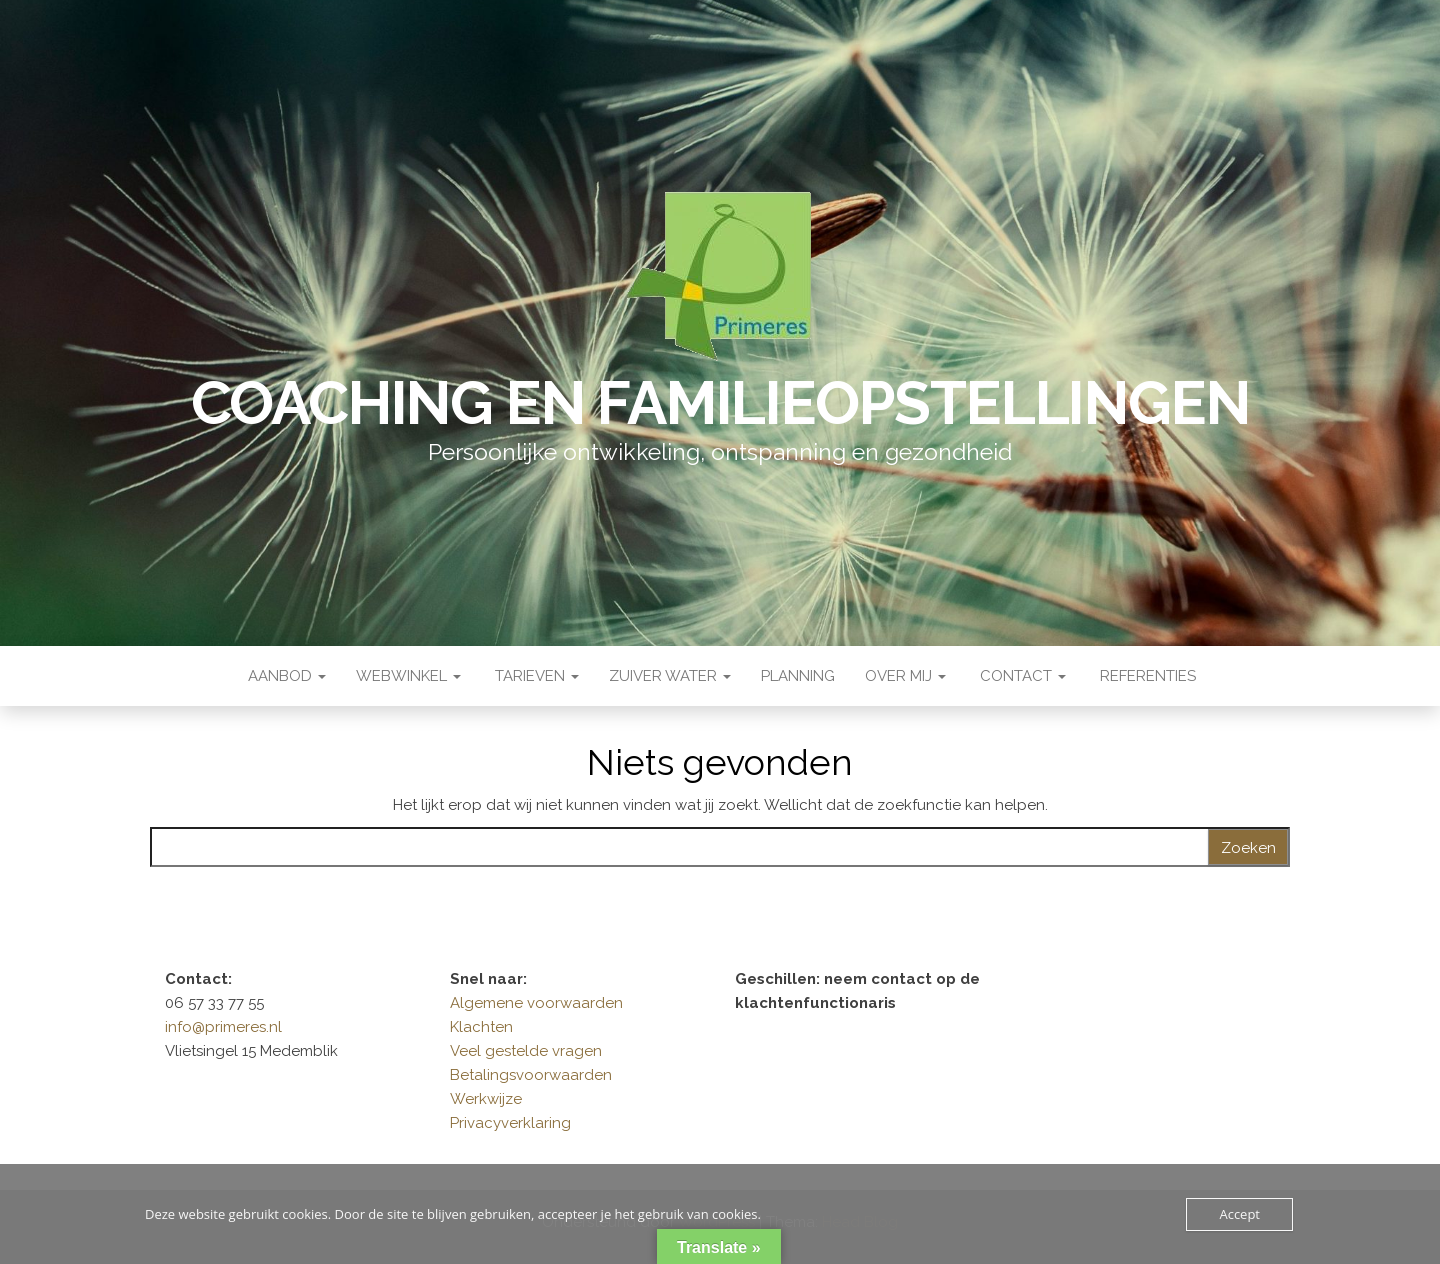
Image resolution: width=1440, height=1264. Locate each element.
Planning (798, 676)
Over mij (905, 676)
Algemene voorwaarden (536, 1003)
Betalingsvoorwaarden (531, 1075)
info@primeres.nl (223, 1027)
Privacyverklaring (510, 1123)
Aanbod (285, 676)
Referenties (1146, 676)
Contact (1021, 676)
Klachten (481, 1027)
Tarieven (535, 676)
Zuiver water (670, 676)
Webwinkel (408, 676)
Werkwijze (486, 1099)
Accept (1239, 1214)
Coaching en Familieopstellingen (720, 403)
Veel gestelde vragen (526, 1051)
